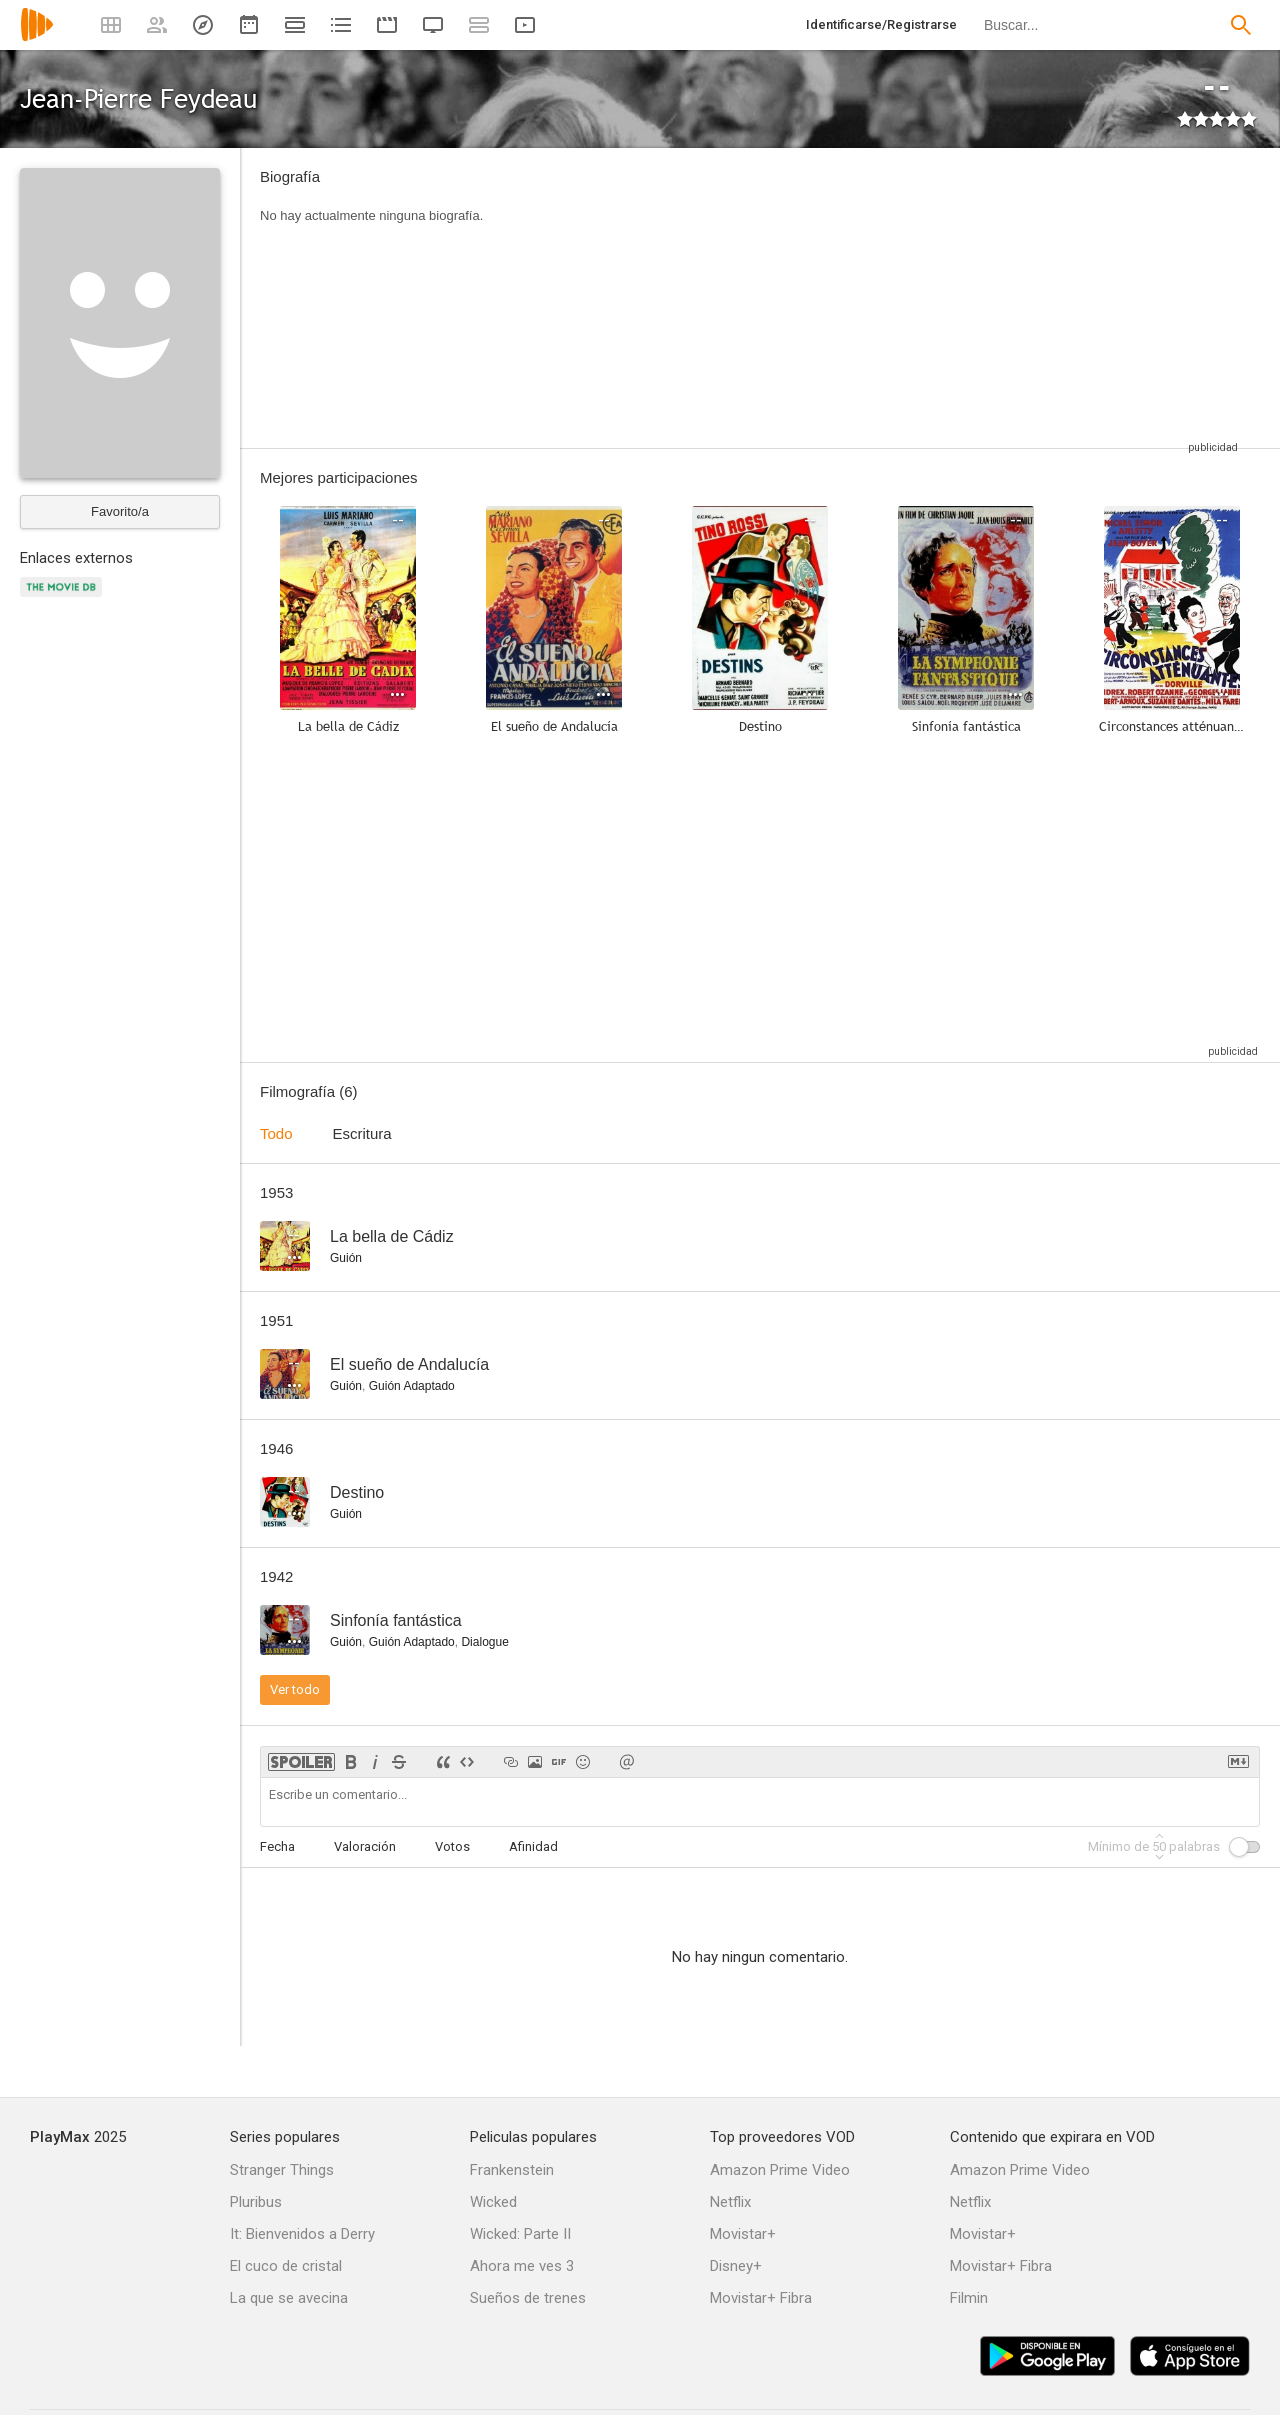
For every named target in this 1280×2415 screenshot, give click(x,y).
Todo (276, 1133)
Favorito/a (120, 511)
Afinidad (533, 1846)
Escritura (362, 1133)
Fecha (277, 1846)
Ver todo (295, 1689)
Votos (452, 1846)
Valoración (365, 1846)
